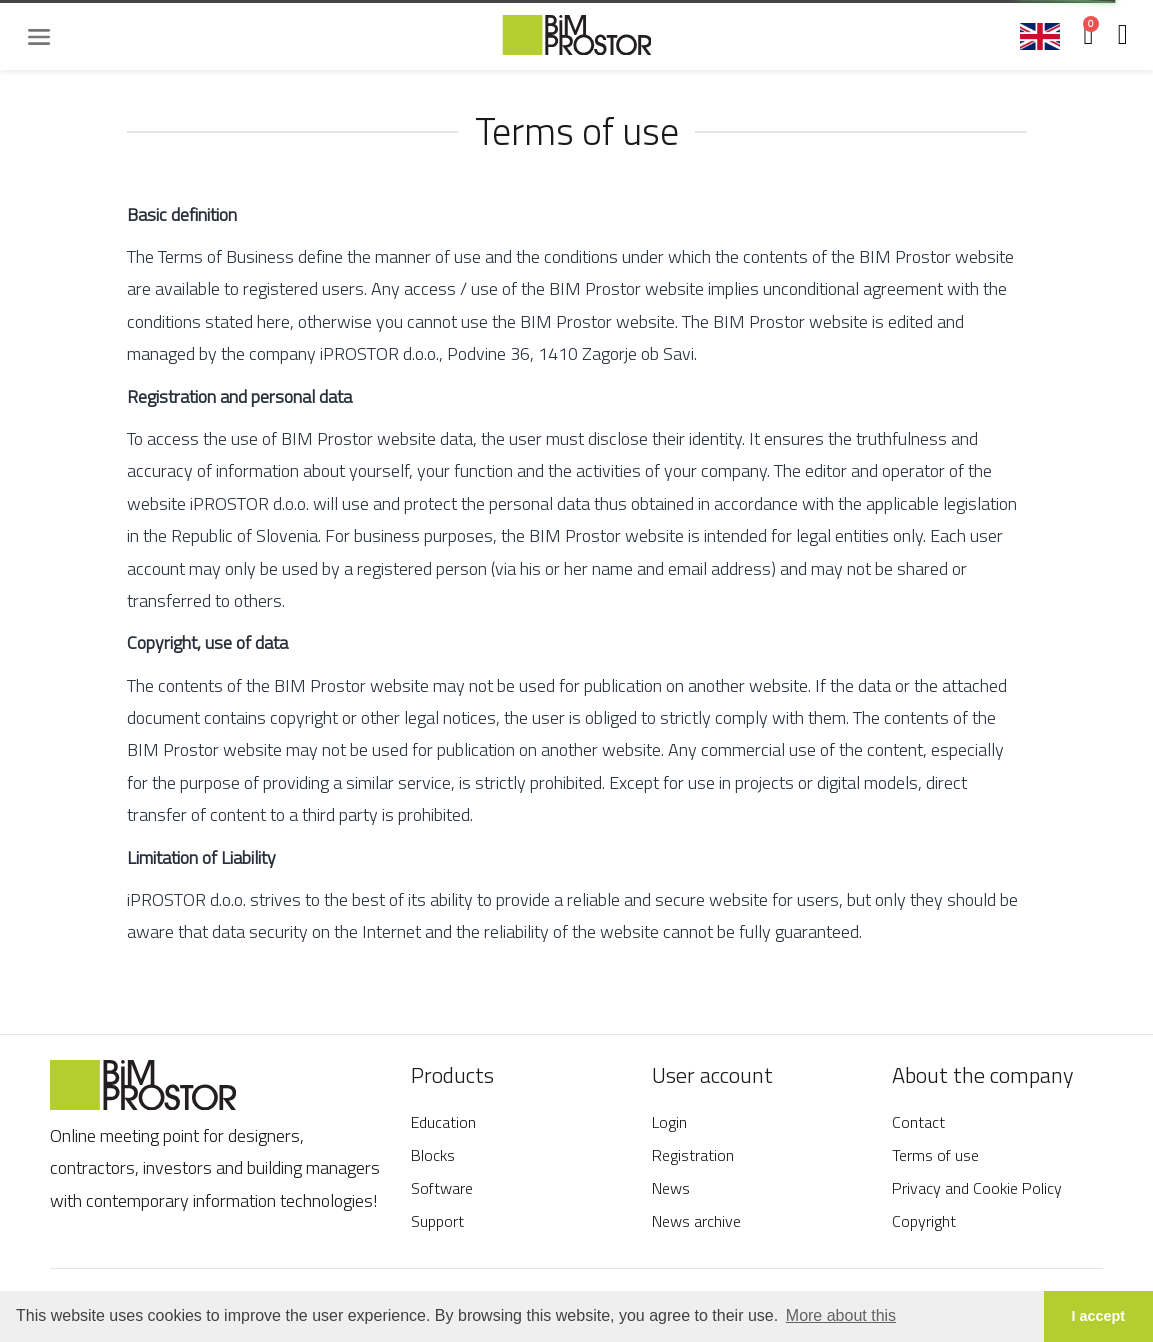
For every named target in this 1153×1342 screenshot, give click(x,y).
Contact (918, 1122)
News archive (696, 1221)
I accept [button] (1099, 1316)
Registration (693, 1155)
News (671, 1188)
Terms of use (935, 1155)
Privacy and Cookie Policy (977, 1188)
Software (442, 1188)
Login (669, 1122)
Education (443, 1122)
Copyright (924, 1221)
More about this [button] (841, 1315)
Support (437, 1221)
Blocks (433, 1155)
